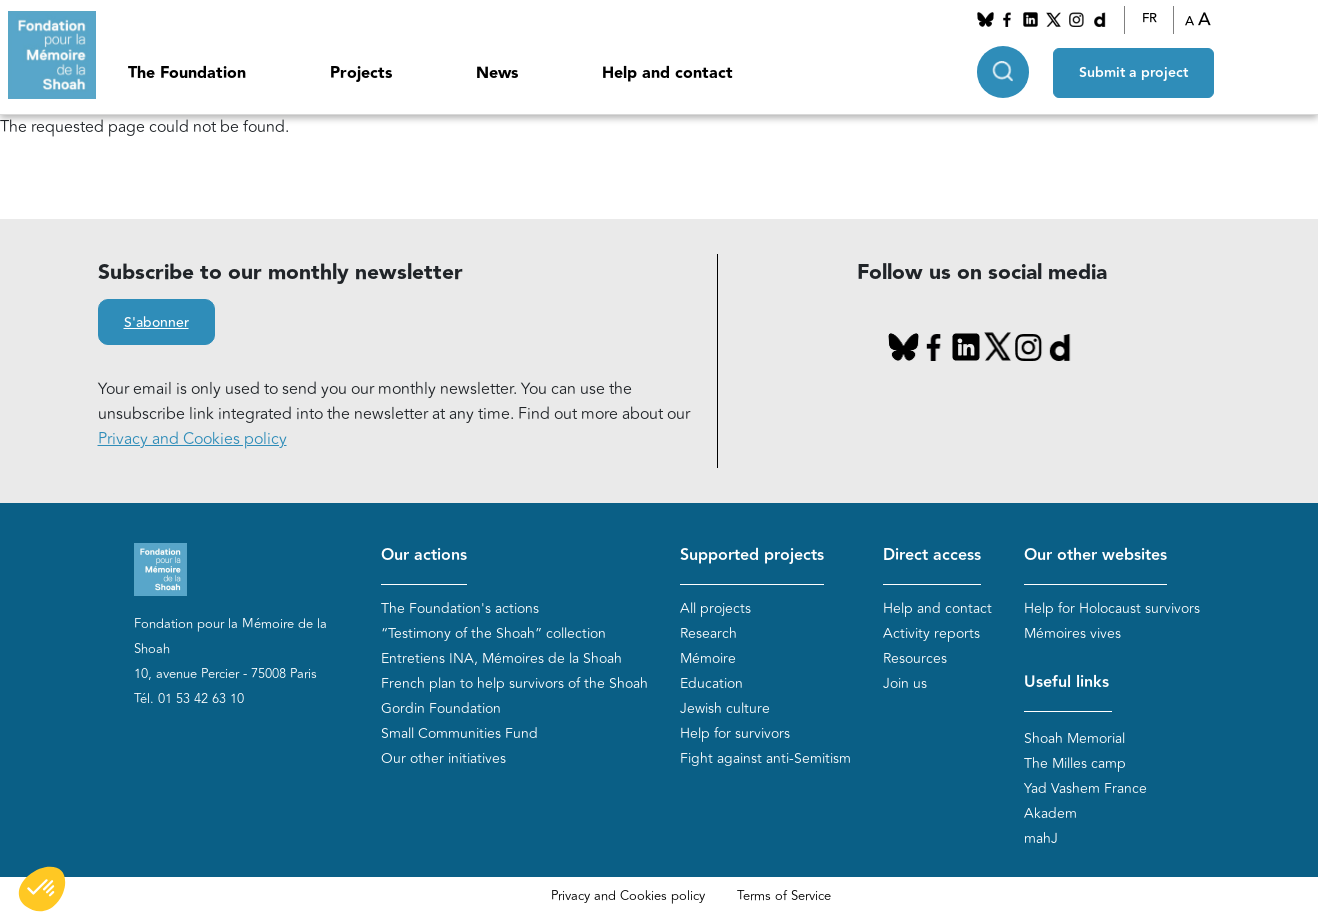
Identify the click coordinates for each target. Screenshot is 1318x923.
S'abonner (156, 323)
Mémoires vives (1072, 633)
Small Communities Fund (459, 733)
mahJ (1041, 838)
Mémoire (708, 658)
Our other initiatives (443, 758)
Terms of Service (784, 896)
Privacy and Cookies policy (192, 439)
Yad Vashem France (1085, 788)
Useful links (1066, 682)
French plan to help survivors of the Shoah (514, 683)
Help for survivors (735, 733)
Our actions (424, 555)
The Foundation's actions (460, 608)
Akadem (1050, 813)
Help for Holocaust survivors (1112, 608)
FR (1149, 19)
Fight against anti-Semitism (765, 758)
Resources (915, 658)
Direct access (932, 555)
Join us (905, 683)
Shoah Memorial (1074, 738)
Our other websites (1095, 555)
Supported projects (752, 555)
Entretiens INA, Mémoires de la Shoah (501, 658)
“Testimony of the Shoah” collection (493, 633)
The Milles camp (1075, 763)
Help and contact (667, 73)
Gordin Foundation (441, 708)
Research (708, 633)
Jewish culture (725, 708)
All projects (715, 608)
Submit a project (1133, 71)
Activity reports (931, 633)
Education (711, 683)
